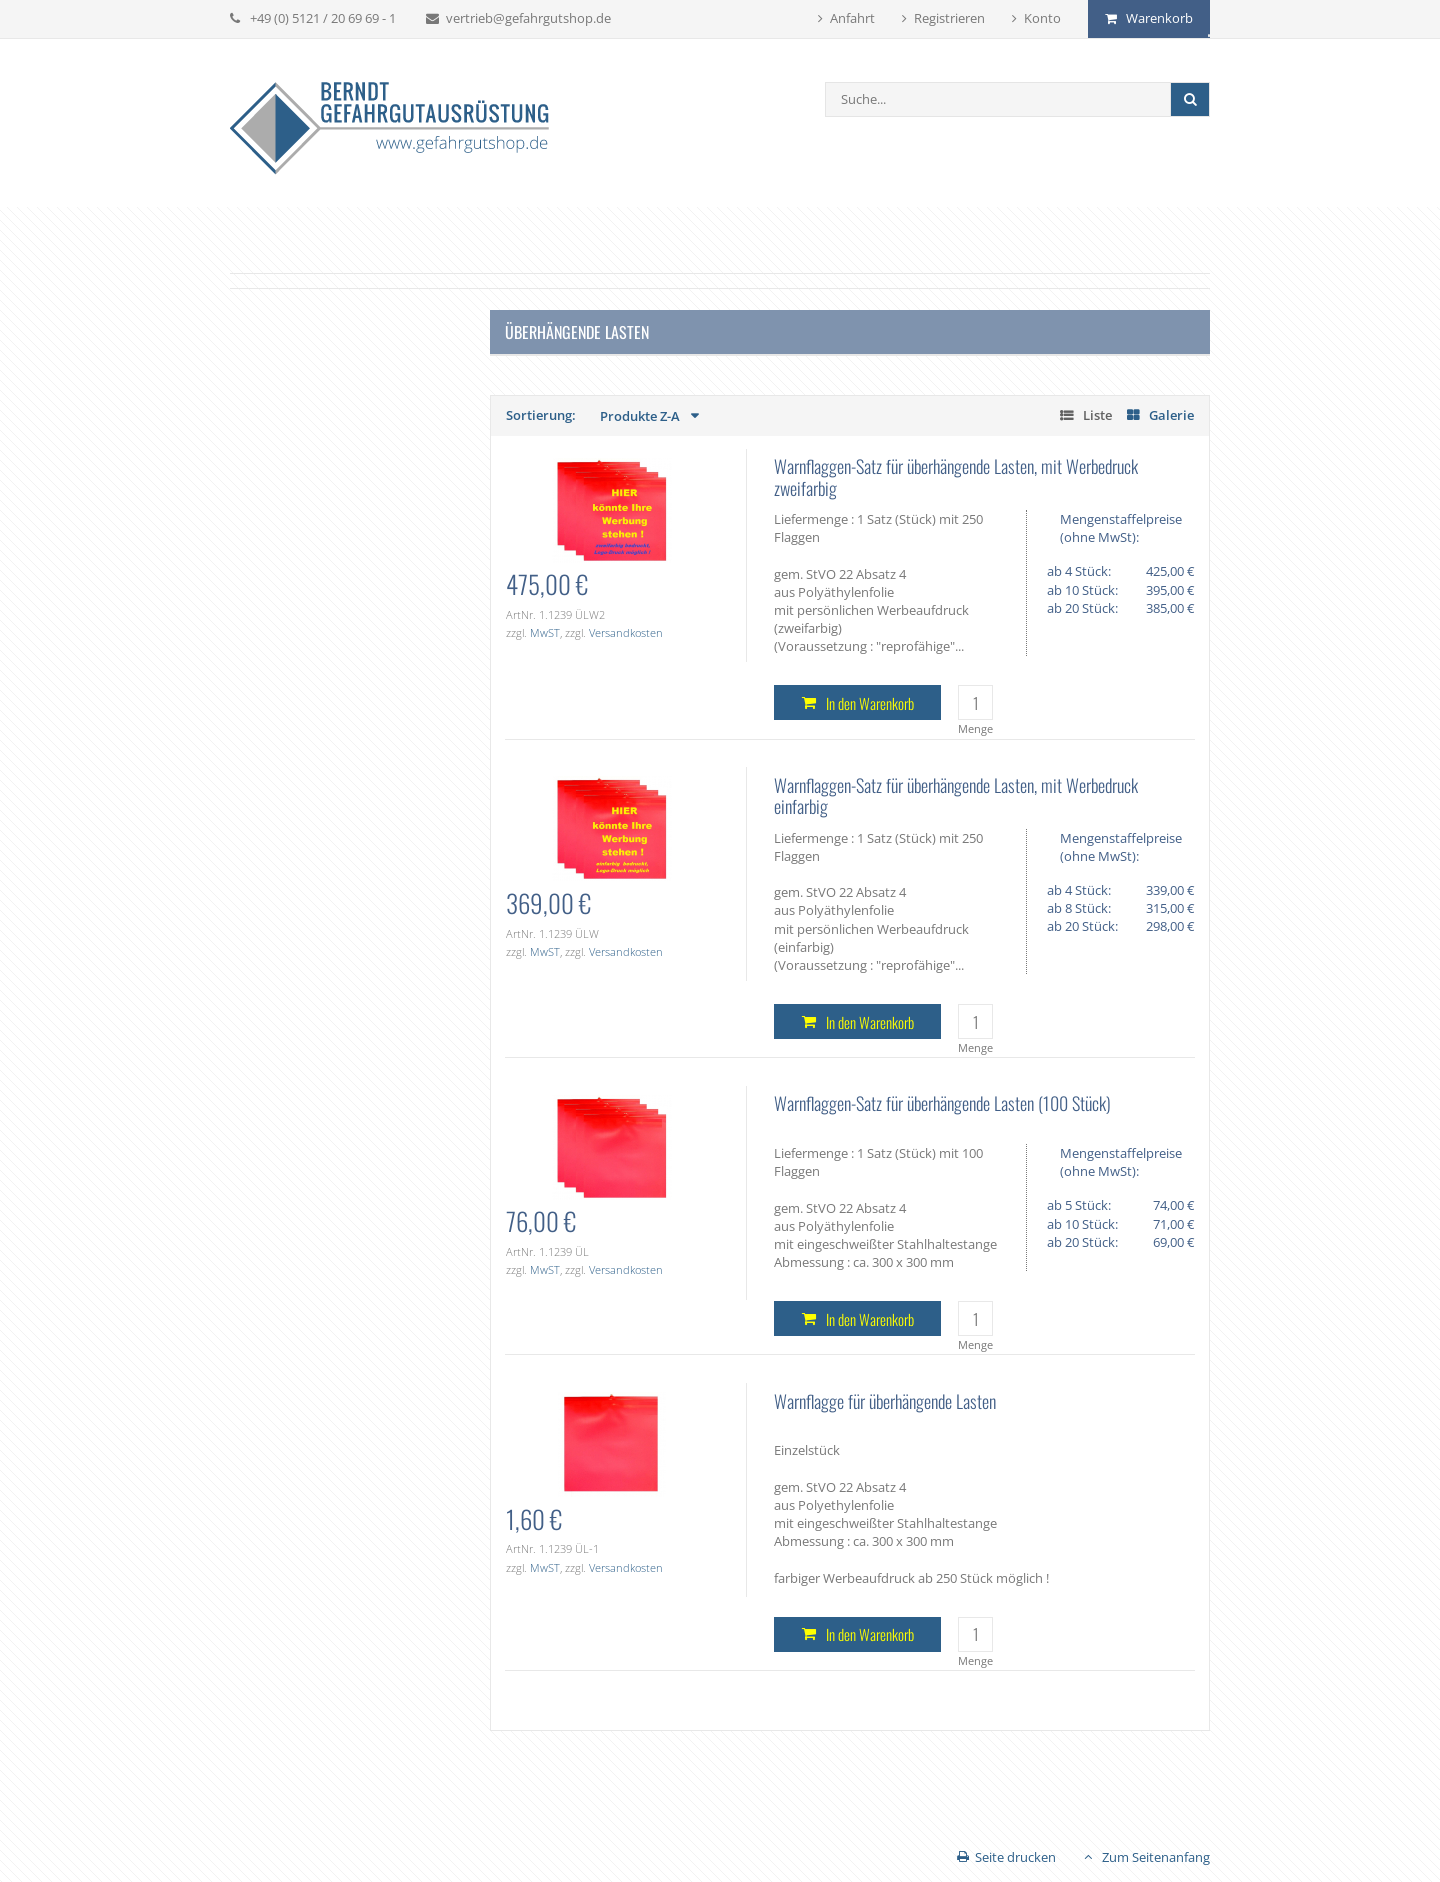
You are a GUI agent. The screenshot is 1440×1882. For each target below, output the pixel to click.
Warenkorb (1159, 18)
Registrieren (949, 18)
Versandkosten (626, 632)
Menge (975, 728)
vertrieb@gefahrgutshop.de (528, 18)
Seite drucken (1015, 1857)
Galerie (1171, 415)
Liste (1097, 415)
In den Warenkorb (870, 703)
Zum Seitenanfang (1156, 1857)
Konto (1042, 18)
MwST (545, 632)
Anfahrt (852, 18)
